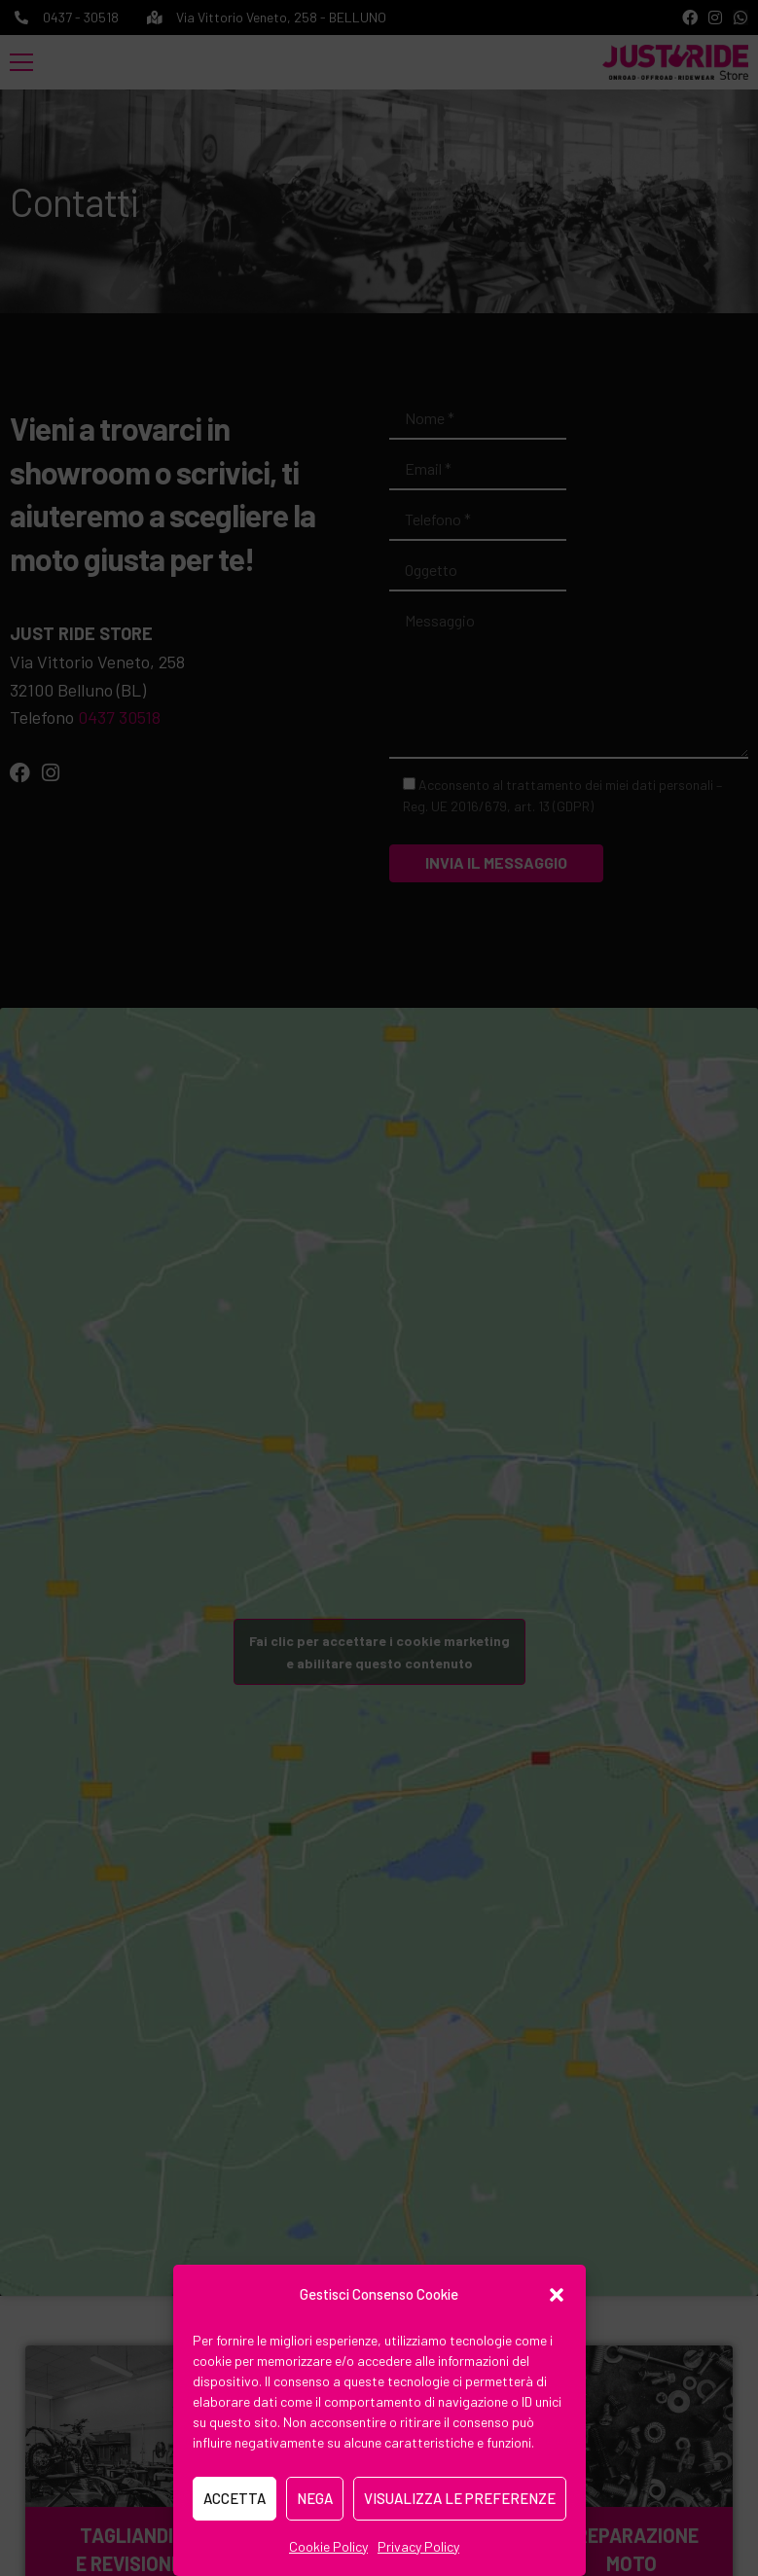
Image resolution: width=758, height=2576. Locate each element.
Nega (315, 2498)
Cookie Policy (328, 2546)
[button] (556, 2295)
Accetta (234, 2498)
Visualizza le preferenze (460, 2498)
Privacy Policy (418, 2546)
